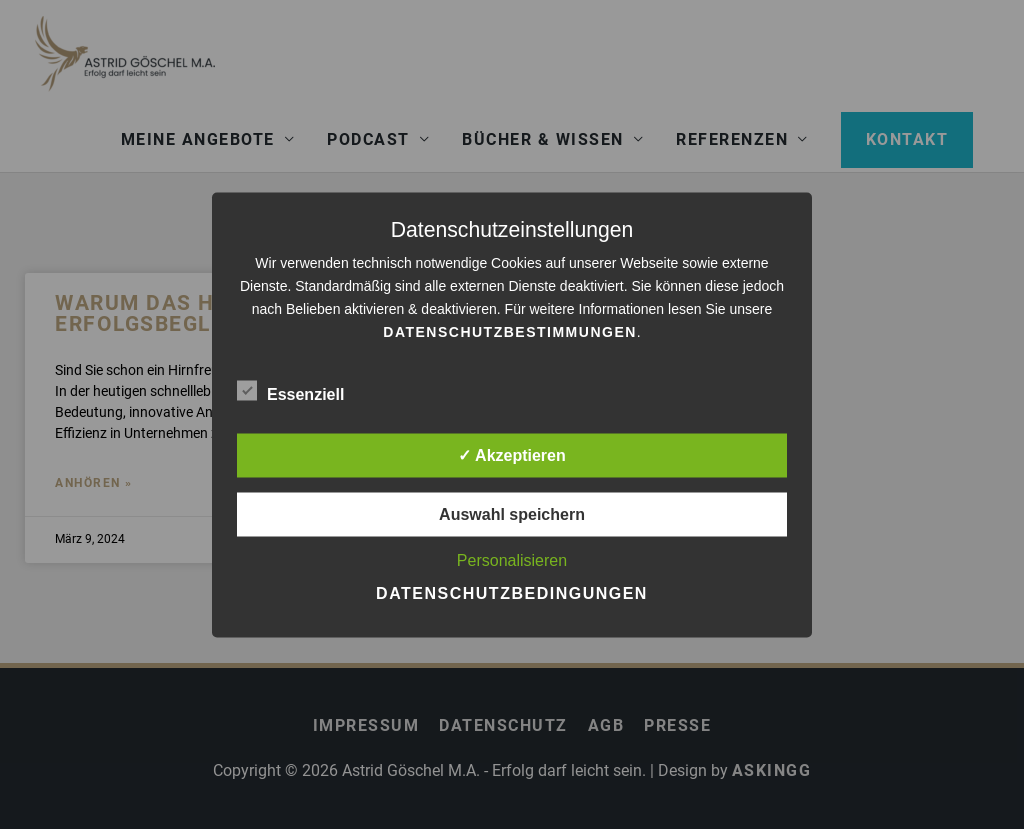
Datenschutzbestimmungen (510, 331)
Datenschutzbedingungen (512, 592)
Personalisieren (512, 559)
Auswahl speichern (512, 513)
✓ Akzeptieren (512, 454)
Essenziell (290, 390)
